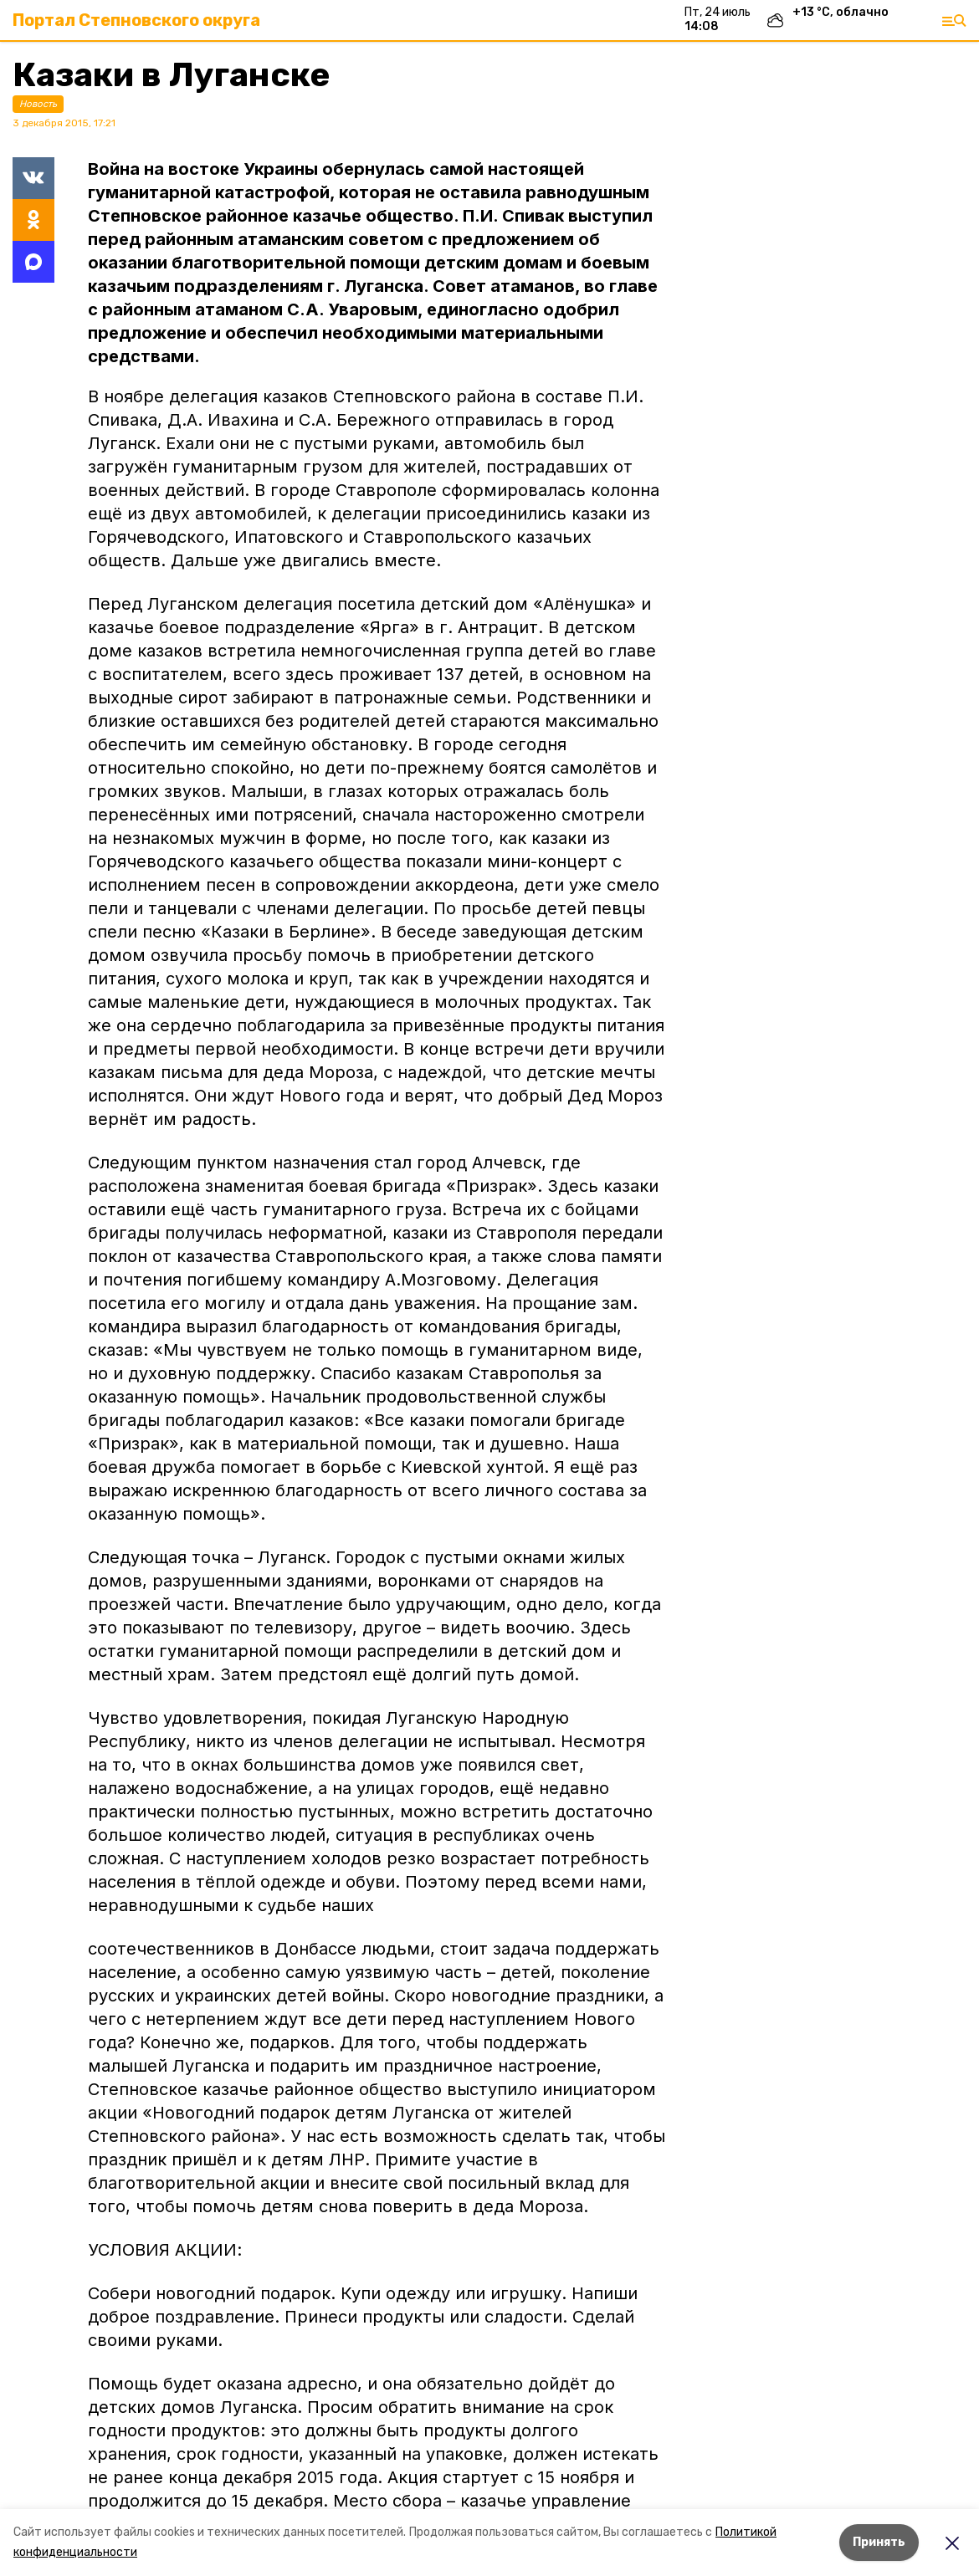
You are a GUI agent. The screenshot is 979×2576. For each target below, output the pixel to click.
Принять (879, 2542)
